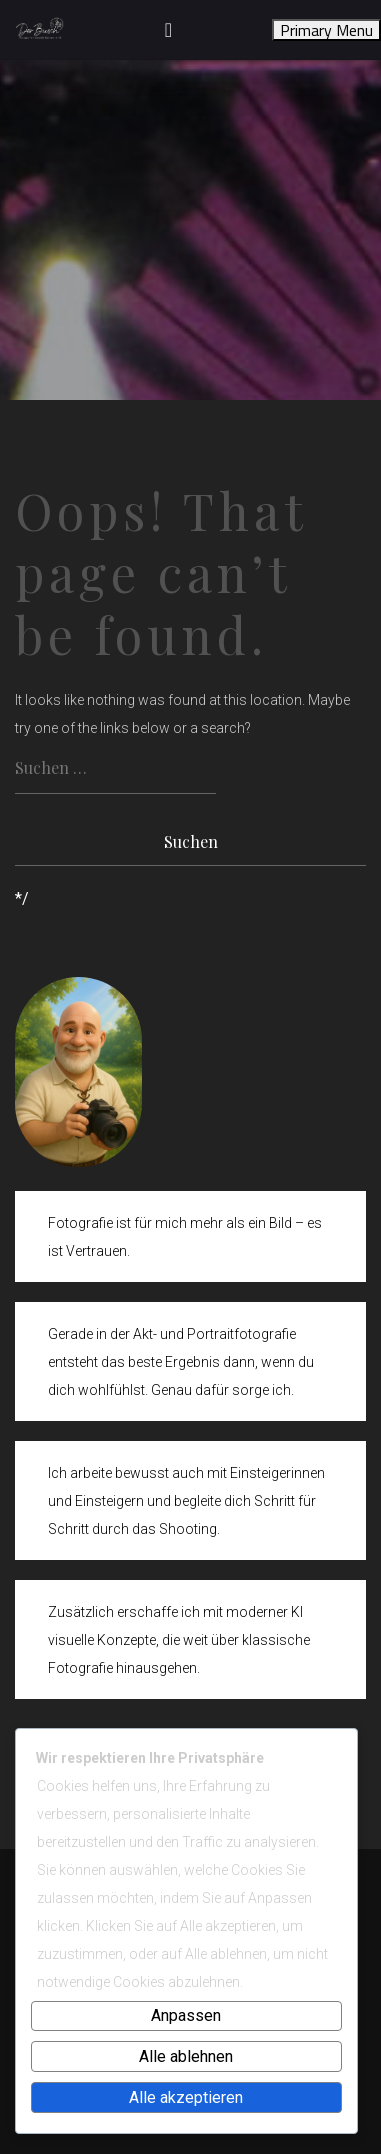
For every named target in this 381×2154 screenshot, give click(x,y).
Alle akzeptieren (186, 2097)
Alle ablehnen (186, 2056)
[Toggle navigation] (168, 30)
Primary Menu (326, 30)
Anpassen (186, 2015)
